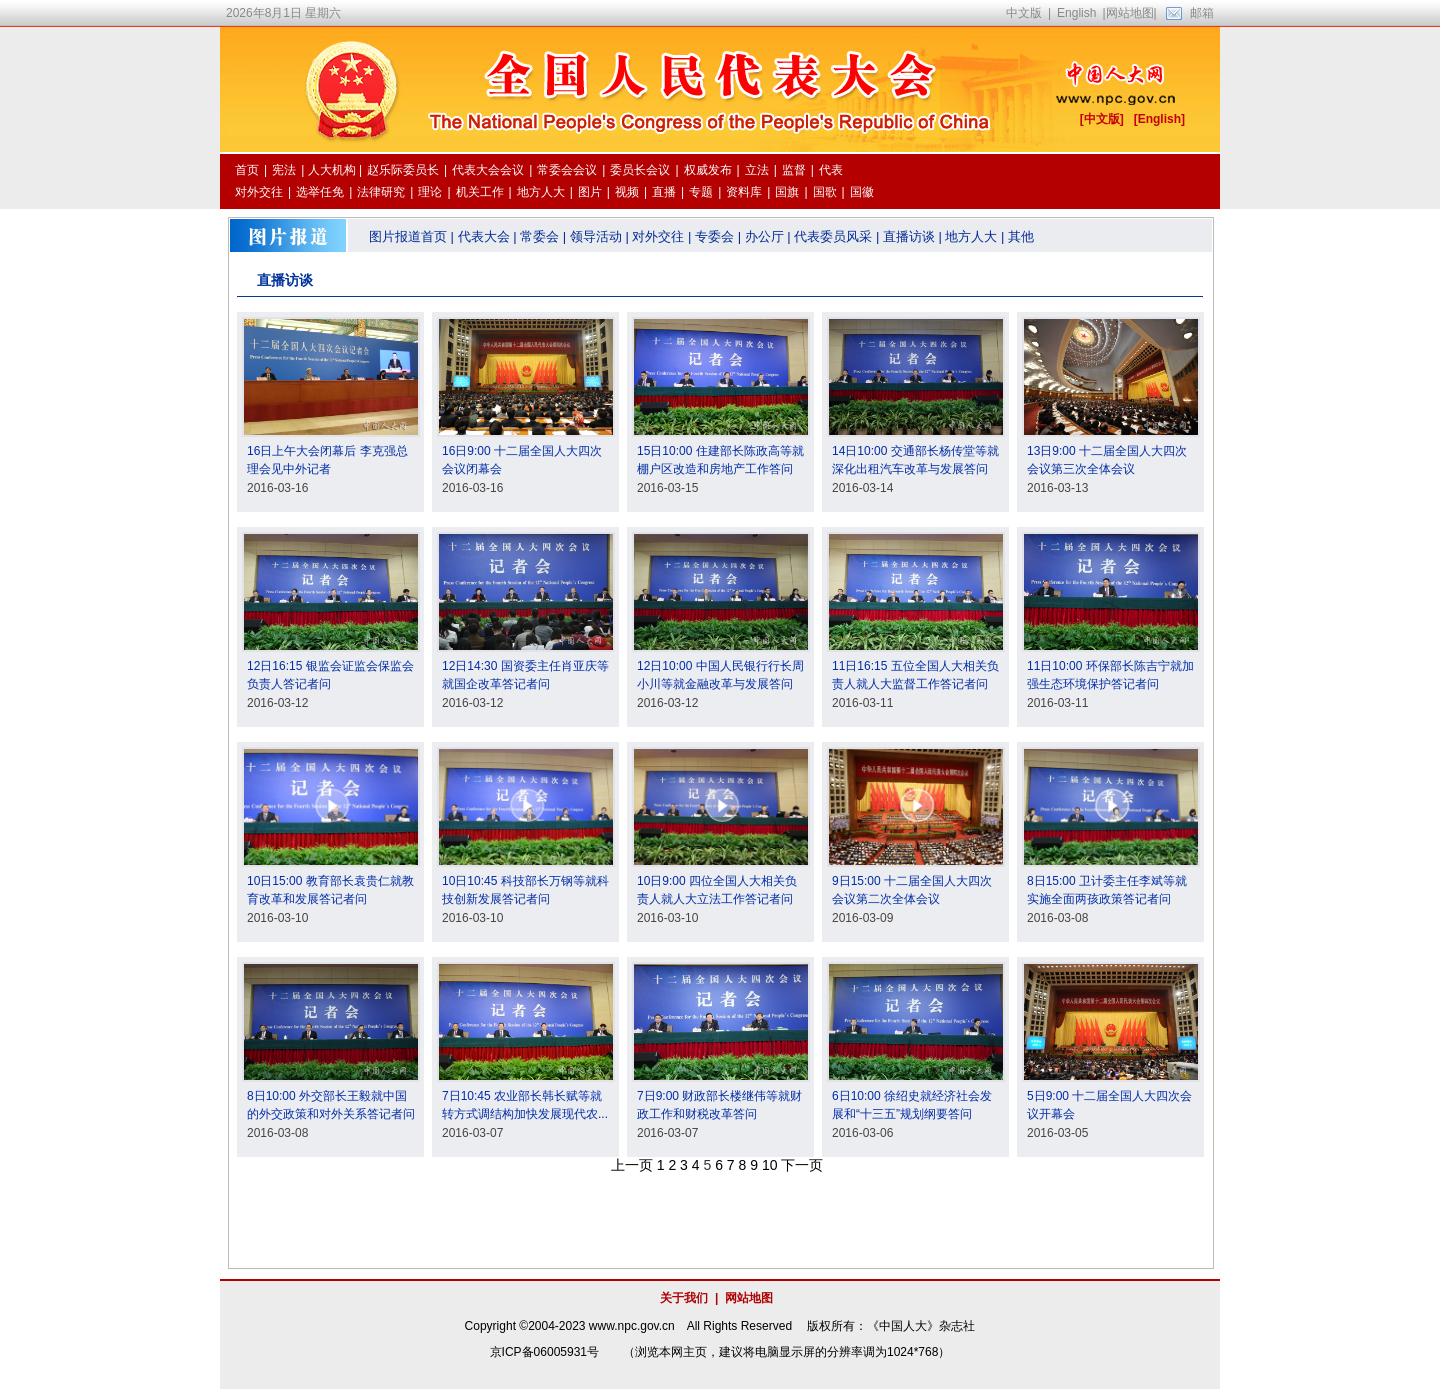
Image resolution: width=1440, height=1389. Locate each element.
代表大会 (484, 236)
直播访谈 (909, 236)
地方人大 (971, 236)
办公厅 (764, 236)
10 (770, 1165)
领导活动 (596, 236)
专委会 (714, 236)
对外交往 (658, 236)
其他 (1021, 236)
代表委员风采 (833, 236)
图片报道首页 (408, 236)
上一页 (632, 1165)
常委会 (539, 236)
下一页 (802, 1165)
